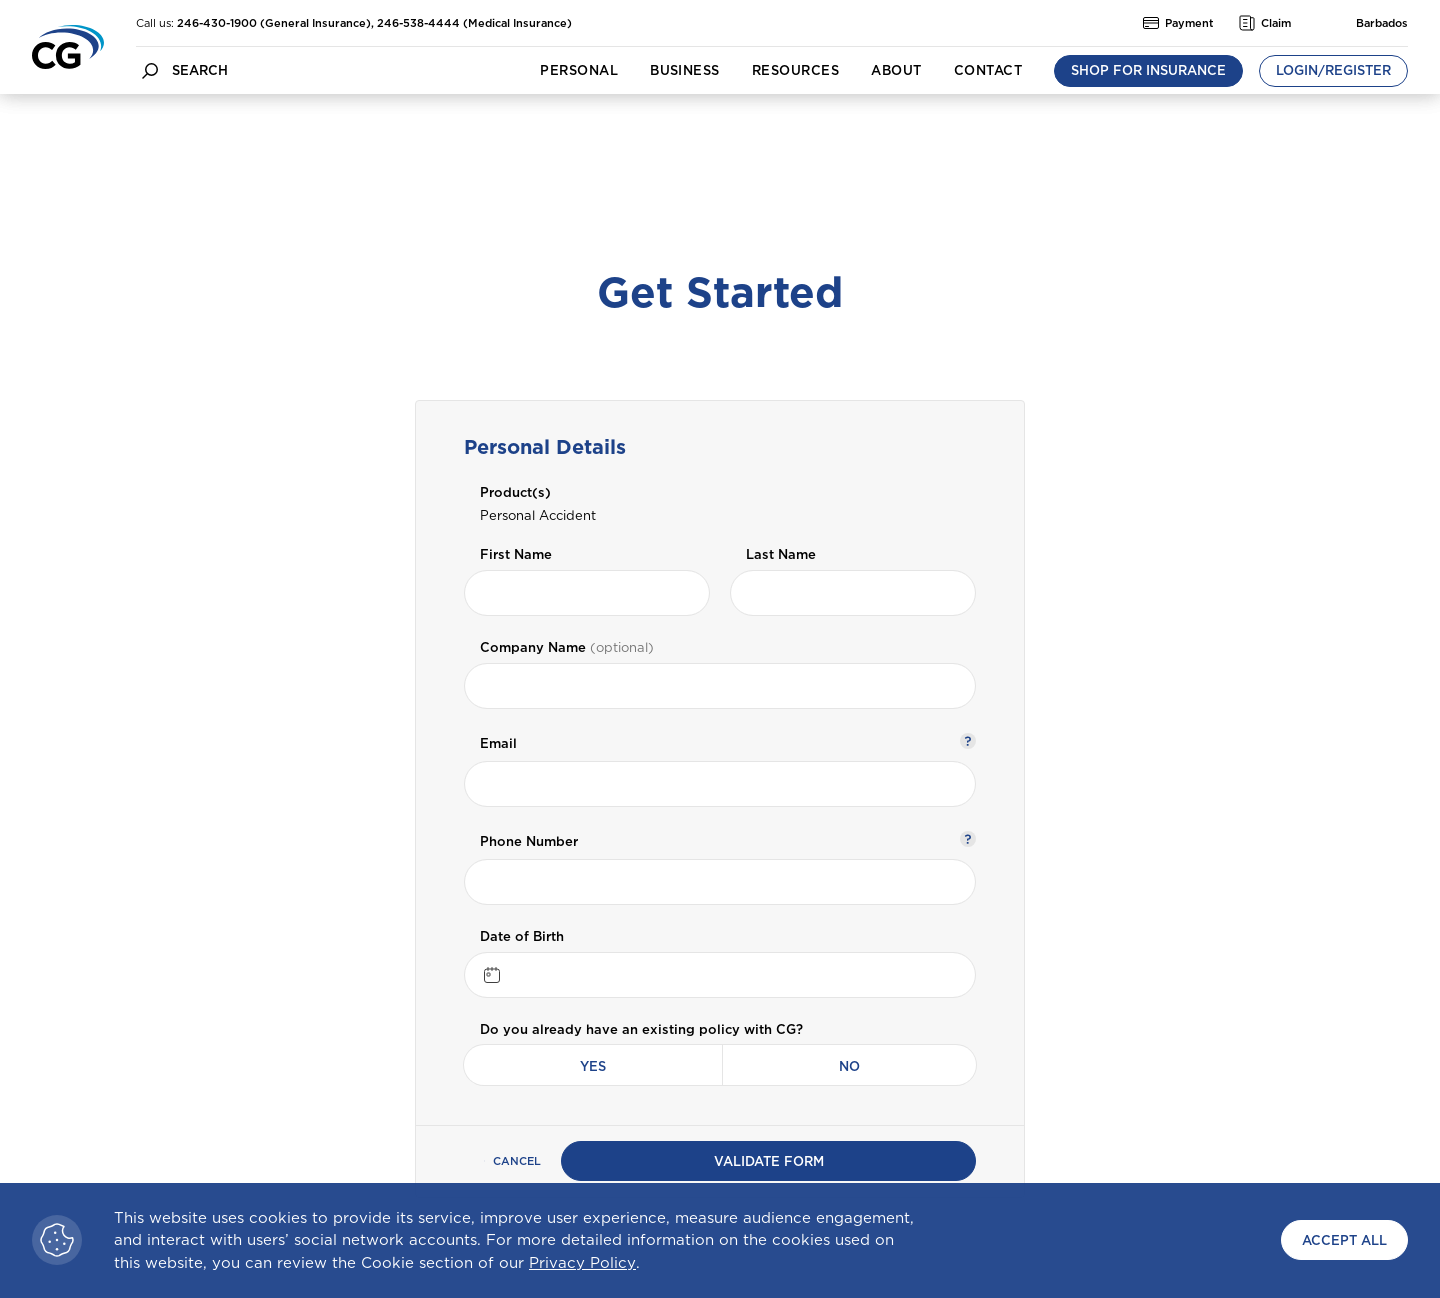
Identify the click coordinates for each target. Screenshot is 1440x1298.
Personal (579, 70)
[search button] (150, 70)
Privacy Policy (582, 1263)
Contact (988, 70)
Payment (1178, 23)
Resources (795, 70)
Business (685, 70)
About (896, 70)
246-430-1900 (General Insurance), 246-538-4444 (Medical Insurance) (374, 23)
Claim (1265, 23)
